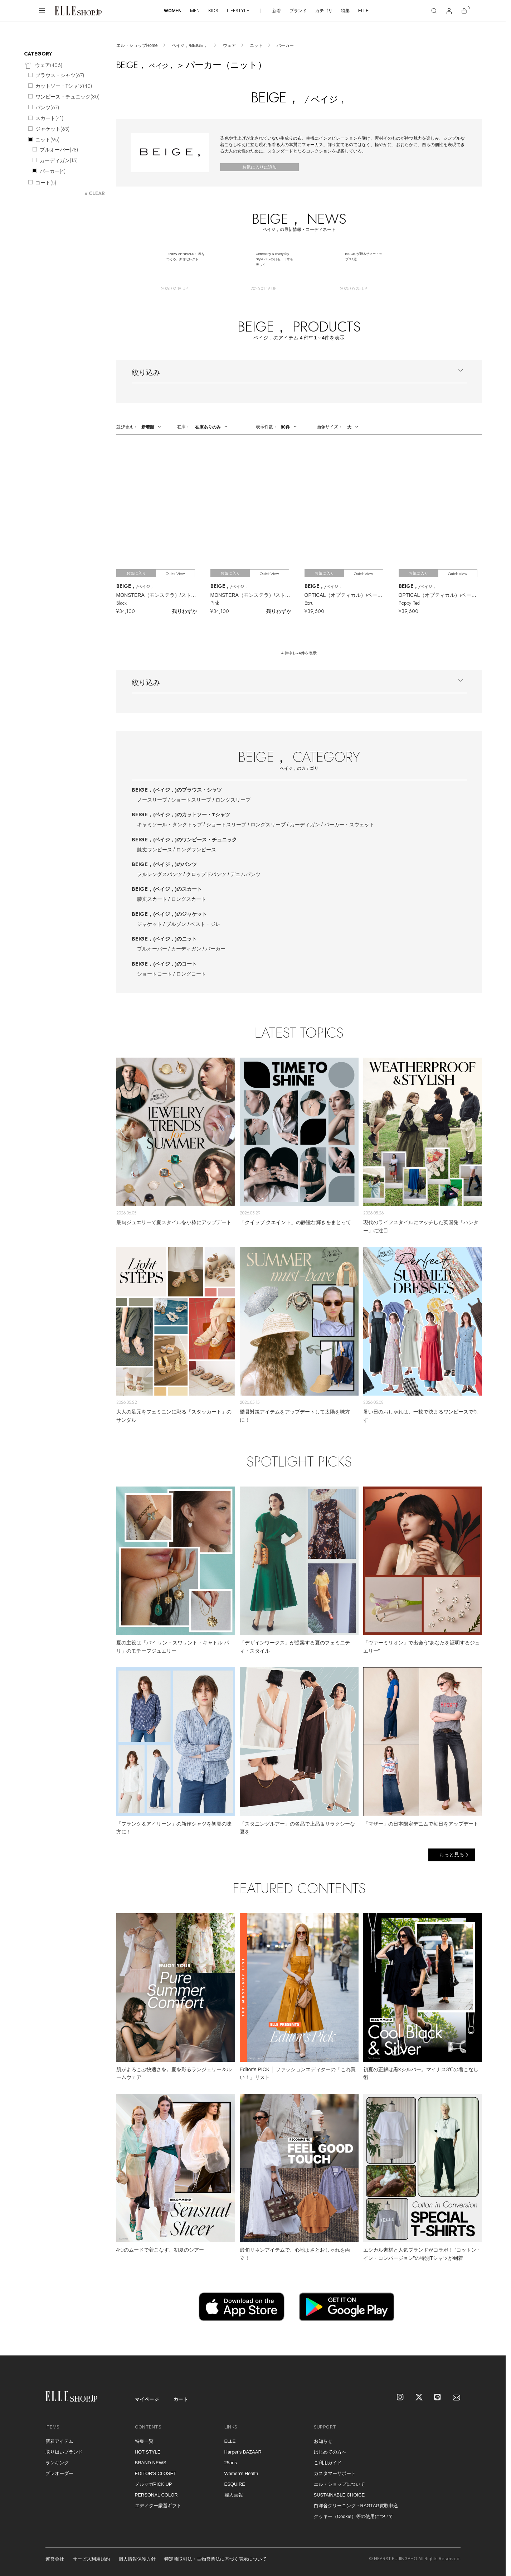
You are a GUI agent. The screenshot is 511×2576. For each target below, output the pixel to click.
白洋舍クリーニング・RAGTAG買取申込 (356, 2505)
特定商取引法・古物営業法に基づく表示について (215, 2559)
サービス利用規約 (91, 2559)
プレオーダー (59, 2473)
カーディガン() (59, 160)
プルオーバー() (59, 149)
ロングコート (191, 974)
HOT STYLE (148, 2452)
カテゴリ (323, 10)
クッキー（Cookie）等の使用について (353, 2516)
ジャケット (149, 924)
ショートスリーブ (191, 800)
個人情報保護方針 (137, 2559)
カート (181, 2399)
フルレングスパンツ (159, 874)
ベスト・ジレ (205, 924)
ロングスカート (188, 899)
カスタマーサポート (335, 2473)
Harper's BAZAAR (243, 2452)
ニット (256, 45)
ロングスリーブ (232, 800)
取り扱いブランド (64, 2452)
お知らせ (323, 2441)
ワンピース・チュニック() (67, 96)
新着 (276, 10)
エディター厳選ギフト (158, 2505)
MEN (195, 10)
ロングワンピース (196, 849)
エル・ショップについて (339, 2484)
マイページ (147, 2399)
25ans (230, 2462)
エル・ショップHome (137, 45)
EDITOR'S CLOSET (155, 2473)
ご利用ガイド (328, 2462)
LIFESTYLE (238, 10)
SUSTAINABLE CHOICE (339, 2495)
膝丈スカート (152, 899)
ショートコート (154, 974)
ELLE (363, 10)
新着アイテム (59, 2441)
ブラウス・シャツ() (59, 75)
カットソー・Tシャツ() (63, 86)
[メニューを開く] (42, 10)
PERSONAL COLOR (156, 2495)
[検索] (434, 11)
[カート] (464, 11)
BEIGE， (177, 790)
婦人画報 (233, 2495)
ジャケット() (52, 128)
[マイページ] (449, 11)
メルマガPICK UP (153, 2484)
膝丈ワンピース (154, 849)
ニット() (47, 139)
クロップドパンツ (206, 874)
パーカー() (52, 171)
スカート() (49, 118)
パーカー (215, 949)
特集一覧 (144, 2441)
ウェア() (43, 66)
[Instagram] (401, 2398)
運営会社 (54, 2559)
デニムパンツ (245, 874)
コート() (45, 182)
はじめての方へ (330, 2452)
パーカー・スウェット (349, 824)
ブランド (298, 10)
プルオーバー (152, 949)
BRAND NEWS (150, 2462)
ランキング (57, 2462)
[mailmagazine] (457, 2398)
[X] (419, 2398)
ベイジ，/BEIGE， (190, 45)
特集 (345, 10)
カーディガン (305, 824)
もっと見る (451, 1854)
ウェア (229, 45)
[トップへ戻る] (491, 2341)
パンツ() (47, 107)
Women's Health (241, 2473)
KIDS (213, 10)
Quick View (175, 573)
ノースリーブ (152, 800)
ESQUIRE (234, 2484)
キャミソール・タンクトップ (169, 824)
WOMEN (172, 10)
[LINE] (438, 2398)
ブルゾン (176, 924)
